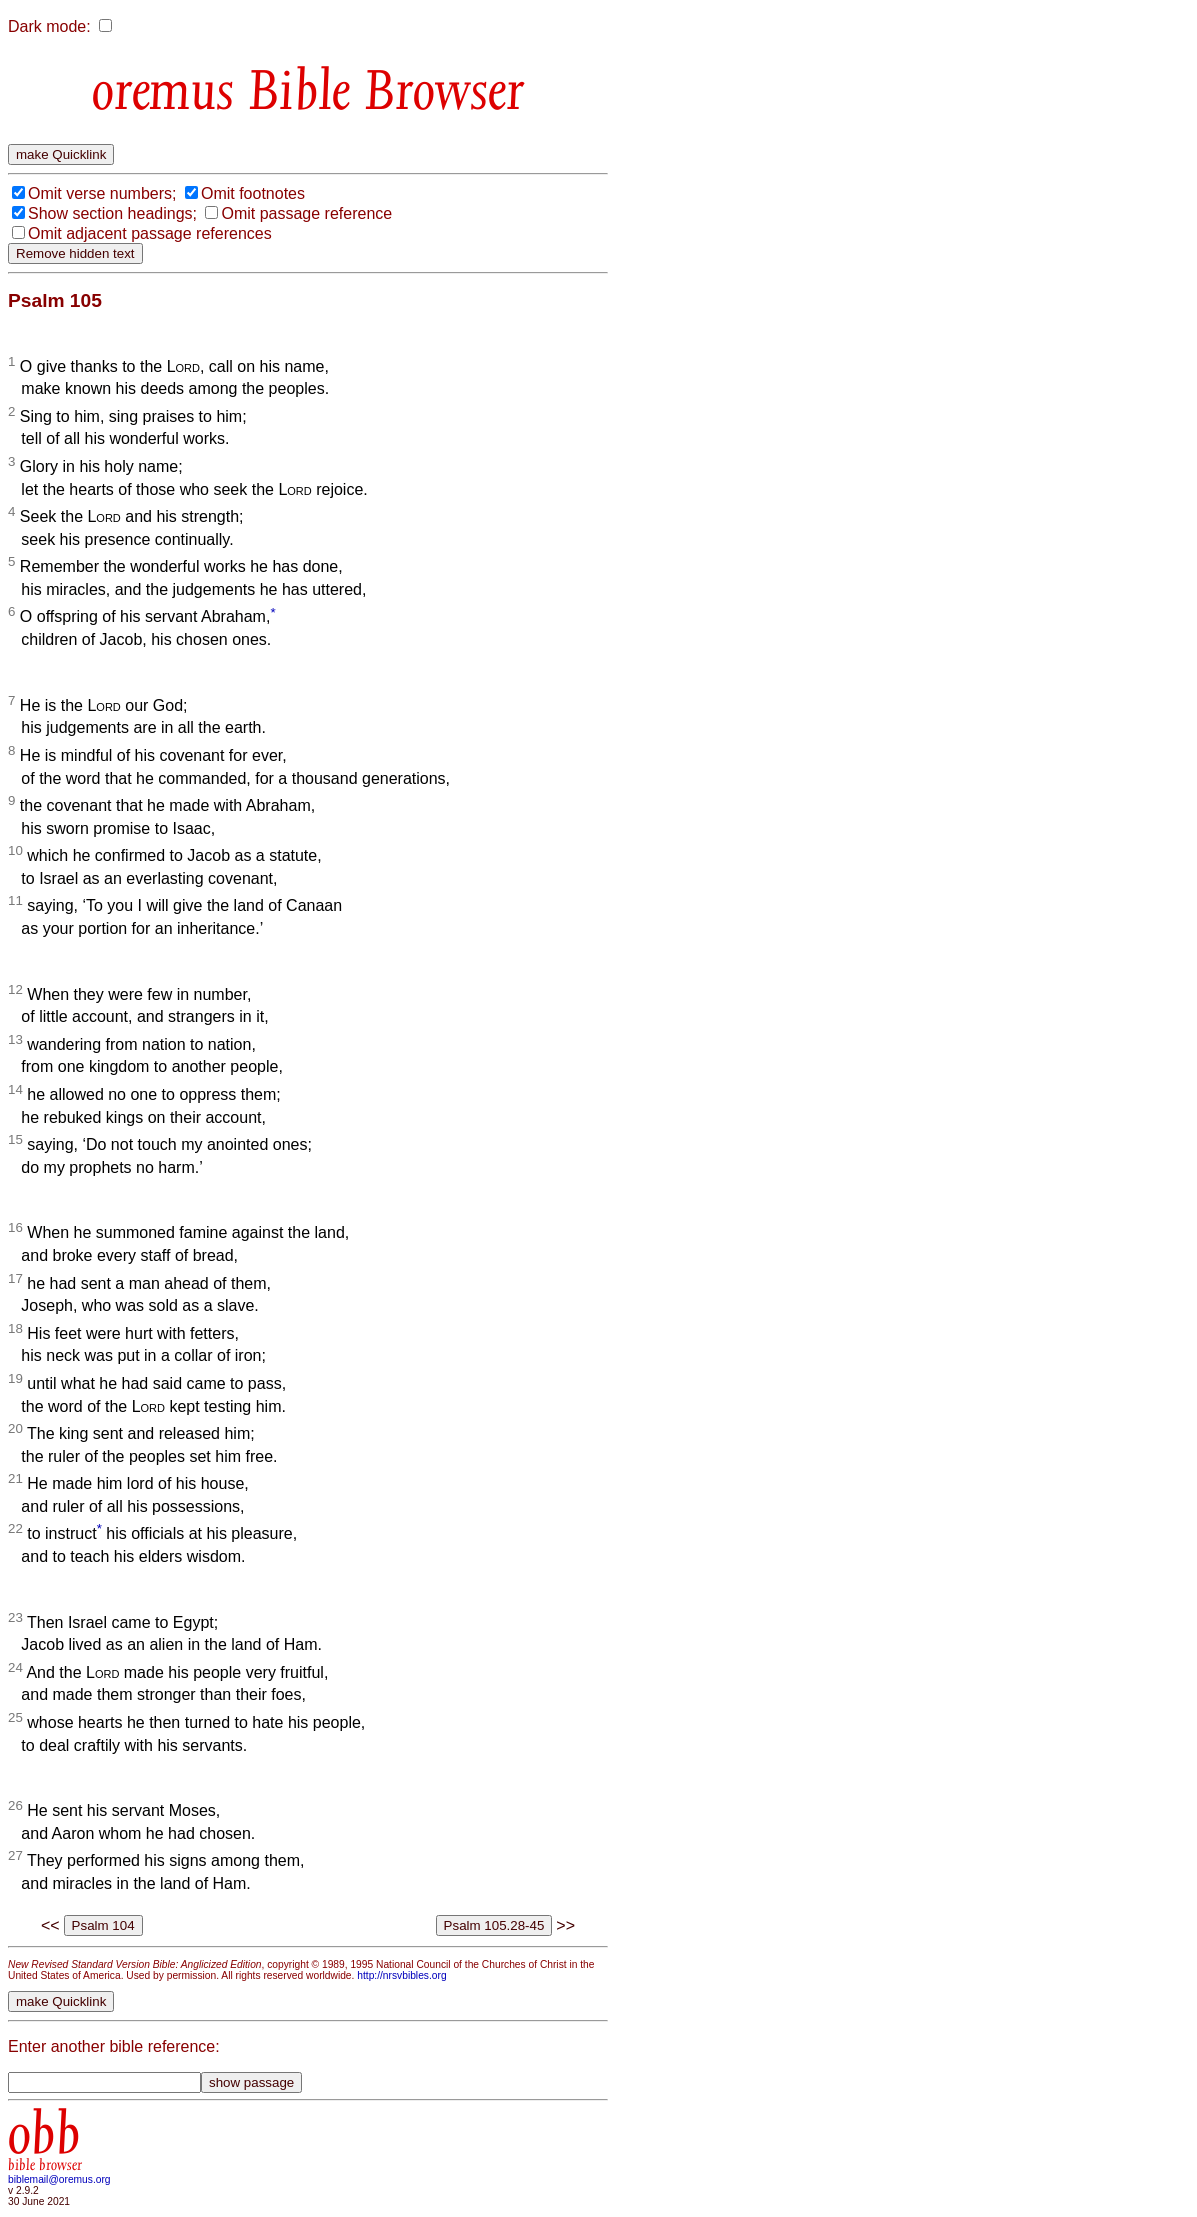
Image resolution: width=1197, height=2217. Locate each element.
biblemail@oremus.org (59, 2179)
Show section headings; (112, 213)
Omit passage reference (306, 213)
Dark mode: (49, 26)
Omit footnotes (253, 193)
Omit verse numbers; (102, 193)
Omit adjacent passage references (150, 233)
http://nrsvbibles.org (401, 1975)
